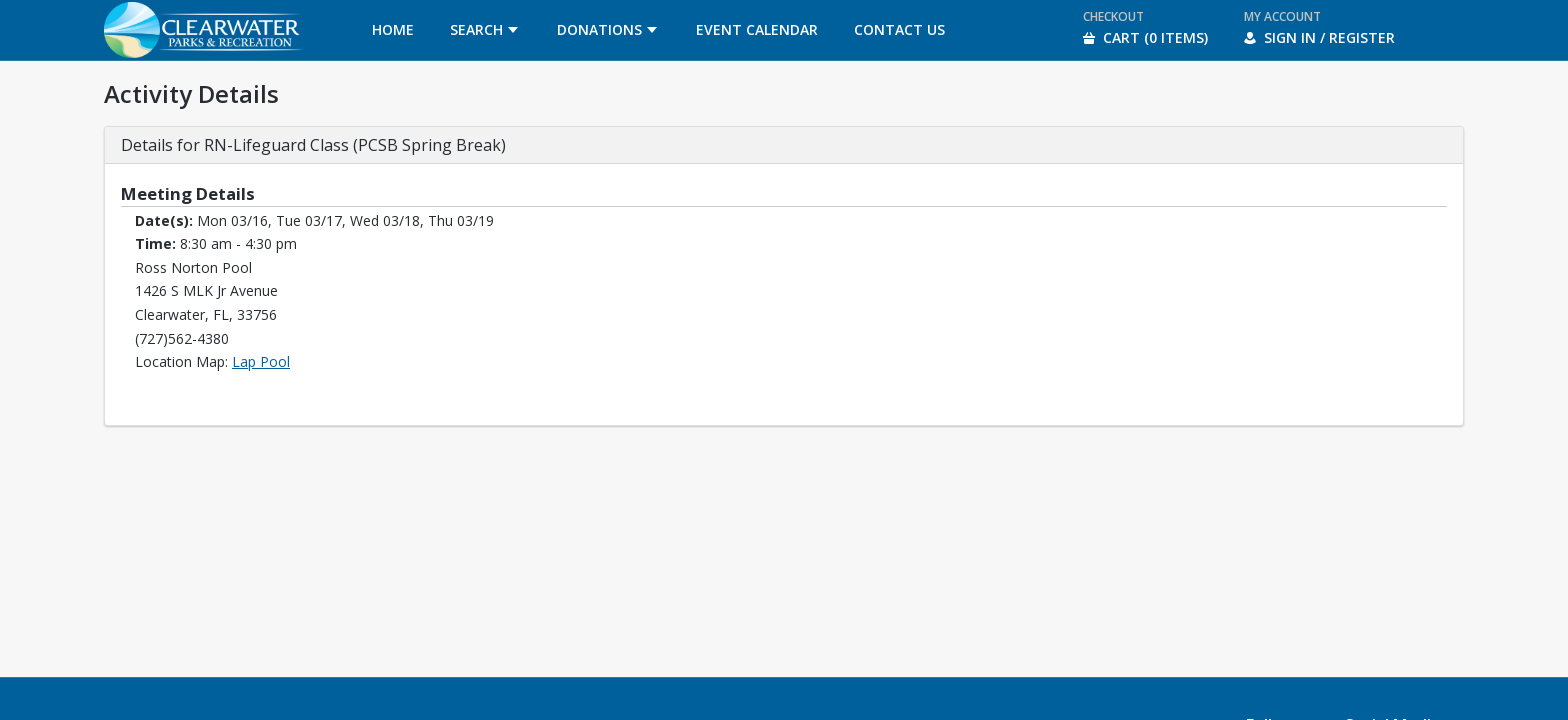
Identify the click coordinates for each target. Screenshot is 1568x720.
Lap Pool (261, 361)
